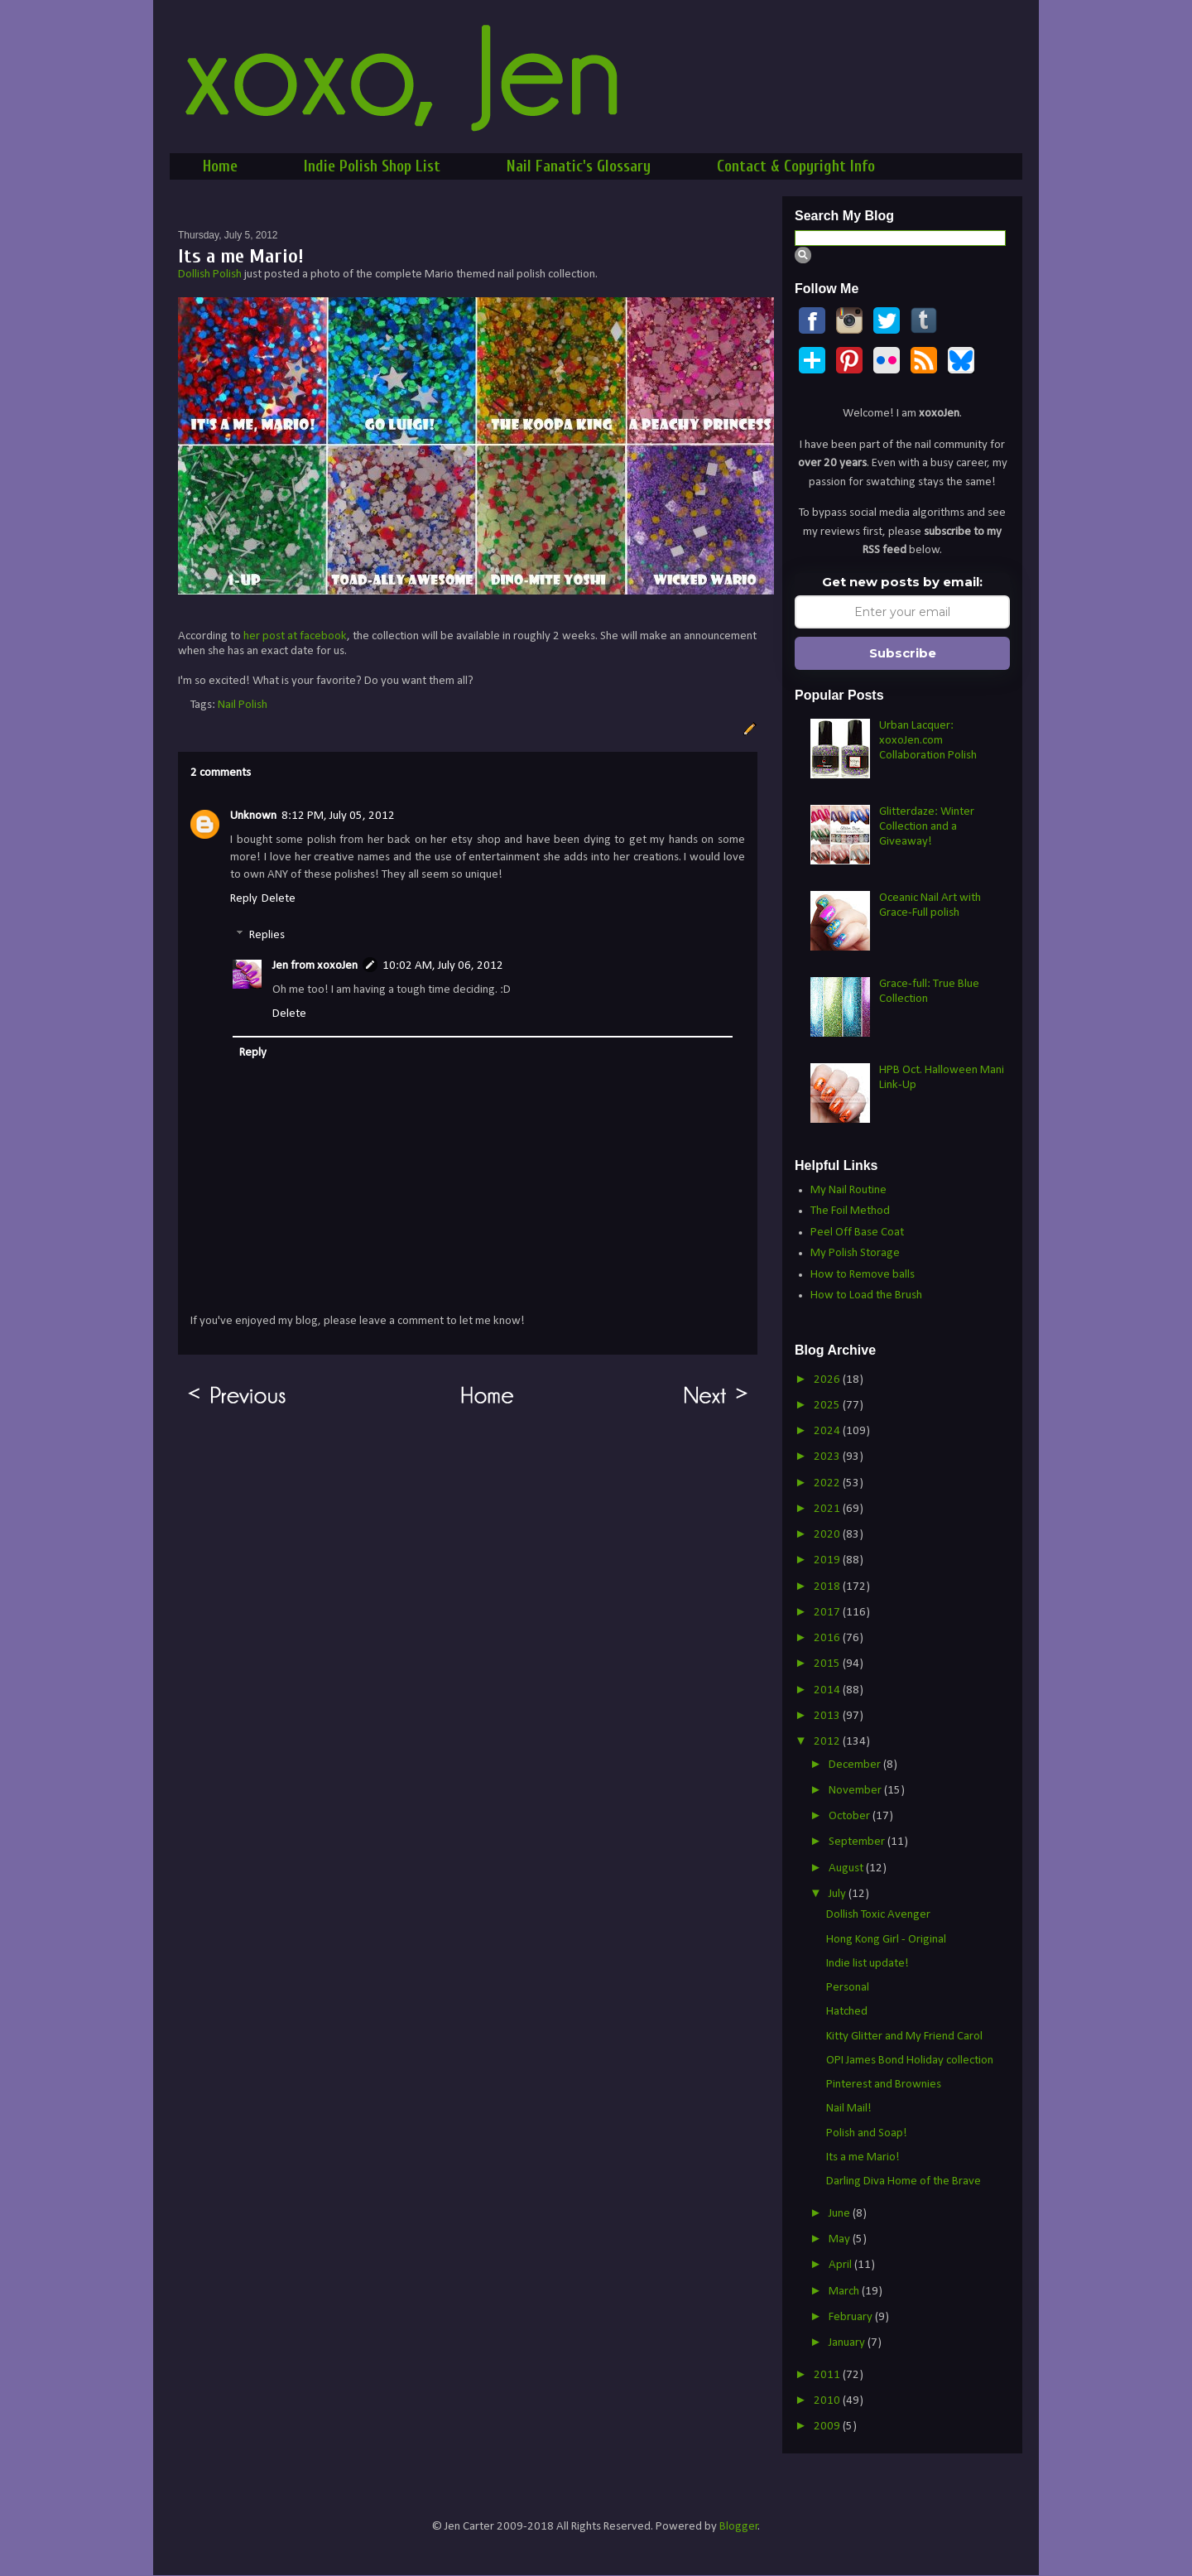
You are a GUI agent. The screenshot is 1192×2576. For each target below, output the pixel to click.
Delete (279, 899)
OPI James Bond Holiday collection (909, 2060)
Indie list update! (867, 1963)
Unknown (253, 816)
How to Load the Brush (866, 1295)
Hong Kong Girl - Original (886, 1939)
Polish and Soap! (866, 2133)
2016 (828, 1638)
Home (220, 166)
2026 (828, 1380)
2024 (828, 1431)
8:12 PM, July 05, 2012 (338, 816)
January (848, 2343)
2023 (828, 1457)
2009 (828, 2426)
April (841, 2265)
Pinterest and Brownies (883, 2084)
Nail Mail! (849, 2108)
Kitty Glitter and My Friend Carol (904, 2036)
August (847, 1868)
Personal (847, 1987)
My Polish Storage (855, 1253)
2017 (828, 1612)
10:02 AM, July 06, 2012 (442, 966)
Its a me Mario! (863, 2157)
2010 (828, 2401)
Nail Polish (242, 705)
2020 (828, 1535)
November (856, 1790)
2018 (828, 1587)
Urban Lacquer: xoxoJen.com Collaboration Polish (928, 741)
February (852, 2317)
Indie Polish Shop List (372, 166)
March (845, 2291)
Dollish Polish (210, 274)
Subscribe (902, 653)
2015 (828, 1664)
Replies (267, 935)
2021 (828, 1509)
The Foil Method (850, 1211)
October (850, 1816)
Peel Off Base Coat (857, 1232)
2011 (828, 2375)
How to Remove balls (862, 1275)
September (858, 1842)
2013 (828, 1716)
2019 (828, 1560)
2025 (828, 1405)
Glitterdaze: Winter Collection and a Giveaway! (926, 827)
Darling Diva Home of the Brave (903, 2181)
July (838, 1894)
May (841, 2239)
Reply (243, 899)
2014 (828, 1690)
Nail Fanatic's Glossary (579, 166)
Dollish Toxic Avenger (878, 1915)
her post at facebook (295, 636)
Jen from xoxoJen (315, 966)
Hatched (847, 2011)
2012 (828, 1742)
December (856, 1765)
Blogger (738, 2527)
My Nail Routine (848, 1190)
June (841, 2214)
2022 (828, 1483)
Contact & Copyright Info (796, 166)
